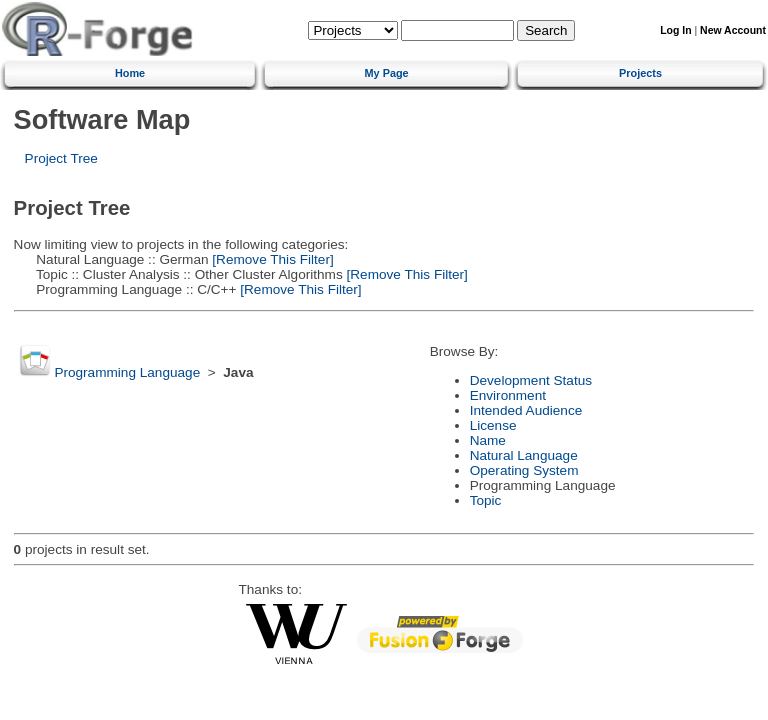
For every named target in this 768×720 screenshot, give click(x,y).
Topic (486, 500)
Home (130, 73)
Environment (508, 395)
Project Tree (61, 158)
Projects (640, 73)
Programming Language (127, 372)
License (493, 425)
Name (488, 440)
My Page (387, 73)
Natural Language (524, 455)
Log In (675, 30)
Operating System (524, 470)
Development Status (531, 380)
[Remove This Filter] (271, 259)
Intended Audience (526, 410)
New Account (733, 30)
